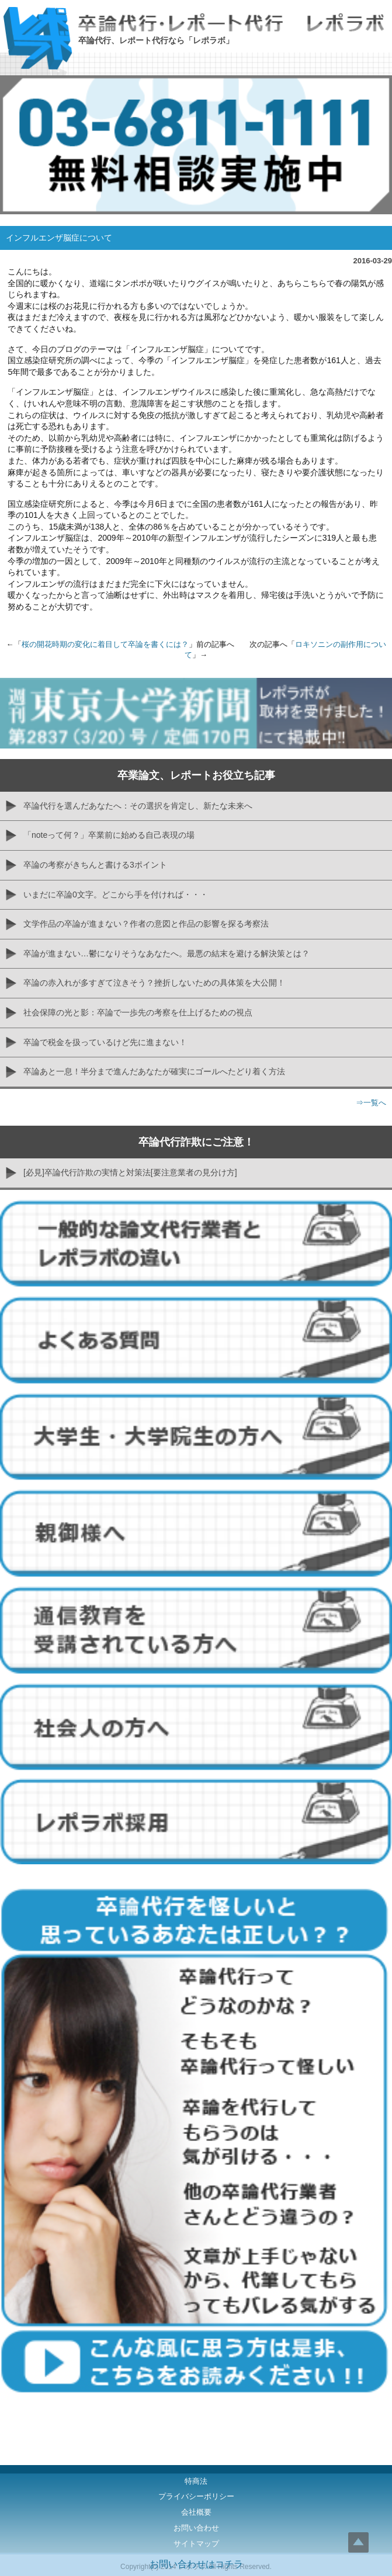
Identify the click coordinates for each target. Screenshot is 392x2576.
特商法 (196, 2481)
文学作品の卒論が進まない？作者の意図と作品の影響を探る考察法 (146, 923)
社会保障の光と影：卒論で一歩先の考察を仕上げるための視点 (137, 1012)
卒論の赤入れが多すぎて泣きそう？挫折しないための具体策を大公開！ (154, 982)
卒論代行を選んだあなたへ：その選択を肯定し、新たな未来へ (137, 805)
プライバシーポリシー (196, 2496)
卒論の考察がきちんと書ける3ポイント (95, 864)
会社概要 (196, 2512)
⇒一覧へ (371, 1102)
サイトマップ (196, 2543)
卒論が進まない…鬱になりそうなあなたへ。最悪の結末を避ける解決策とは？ (166, 953)
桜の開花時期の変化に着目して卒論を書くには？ (105, 644)
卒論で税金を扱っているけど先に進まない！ (105, 1042)
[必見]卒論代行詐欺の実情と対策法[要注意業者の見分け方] (130, 1172)
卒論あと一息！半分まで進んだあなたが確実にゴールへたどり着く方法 (154, 1071)
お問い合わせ (196, 2527)
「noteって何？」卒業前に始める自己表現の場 (109, 835)
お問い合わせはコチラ (196, 2564)
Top (358, 2542)
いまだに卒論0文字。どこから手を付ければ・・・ (115, 894)
